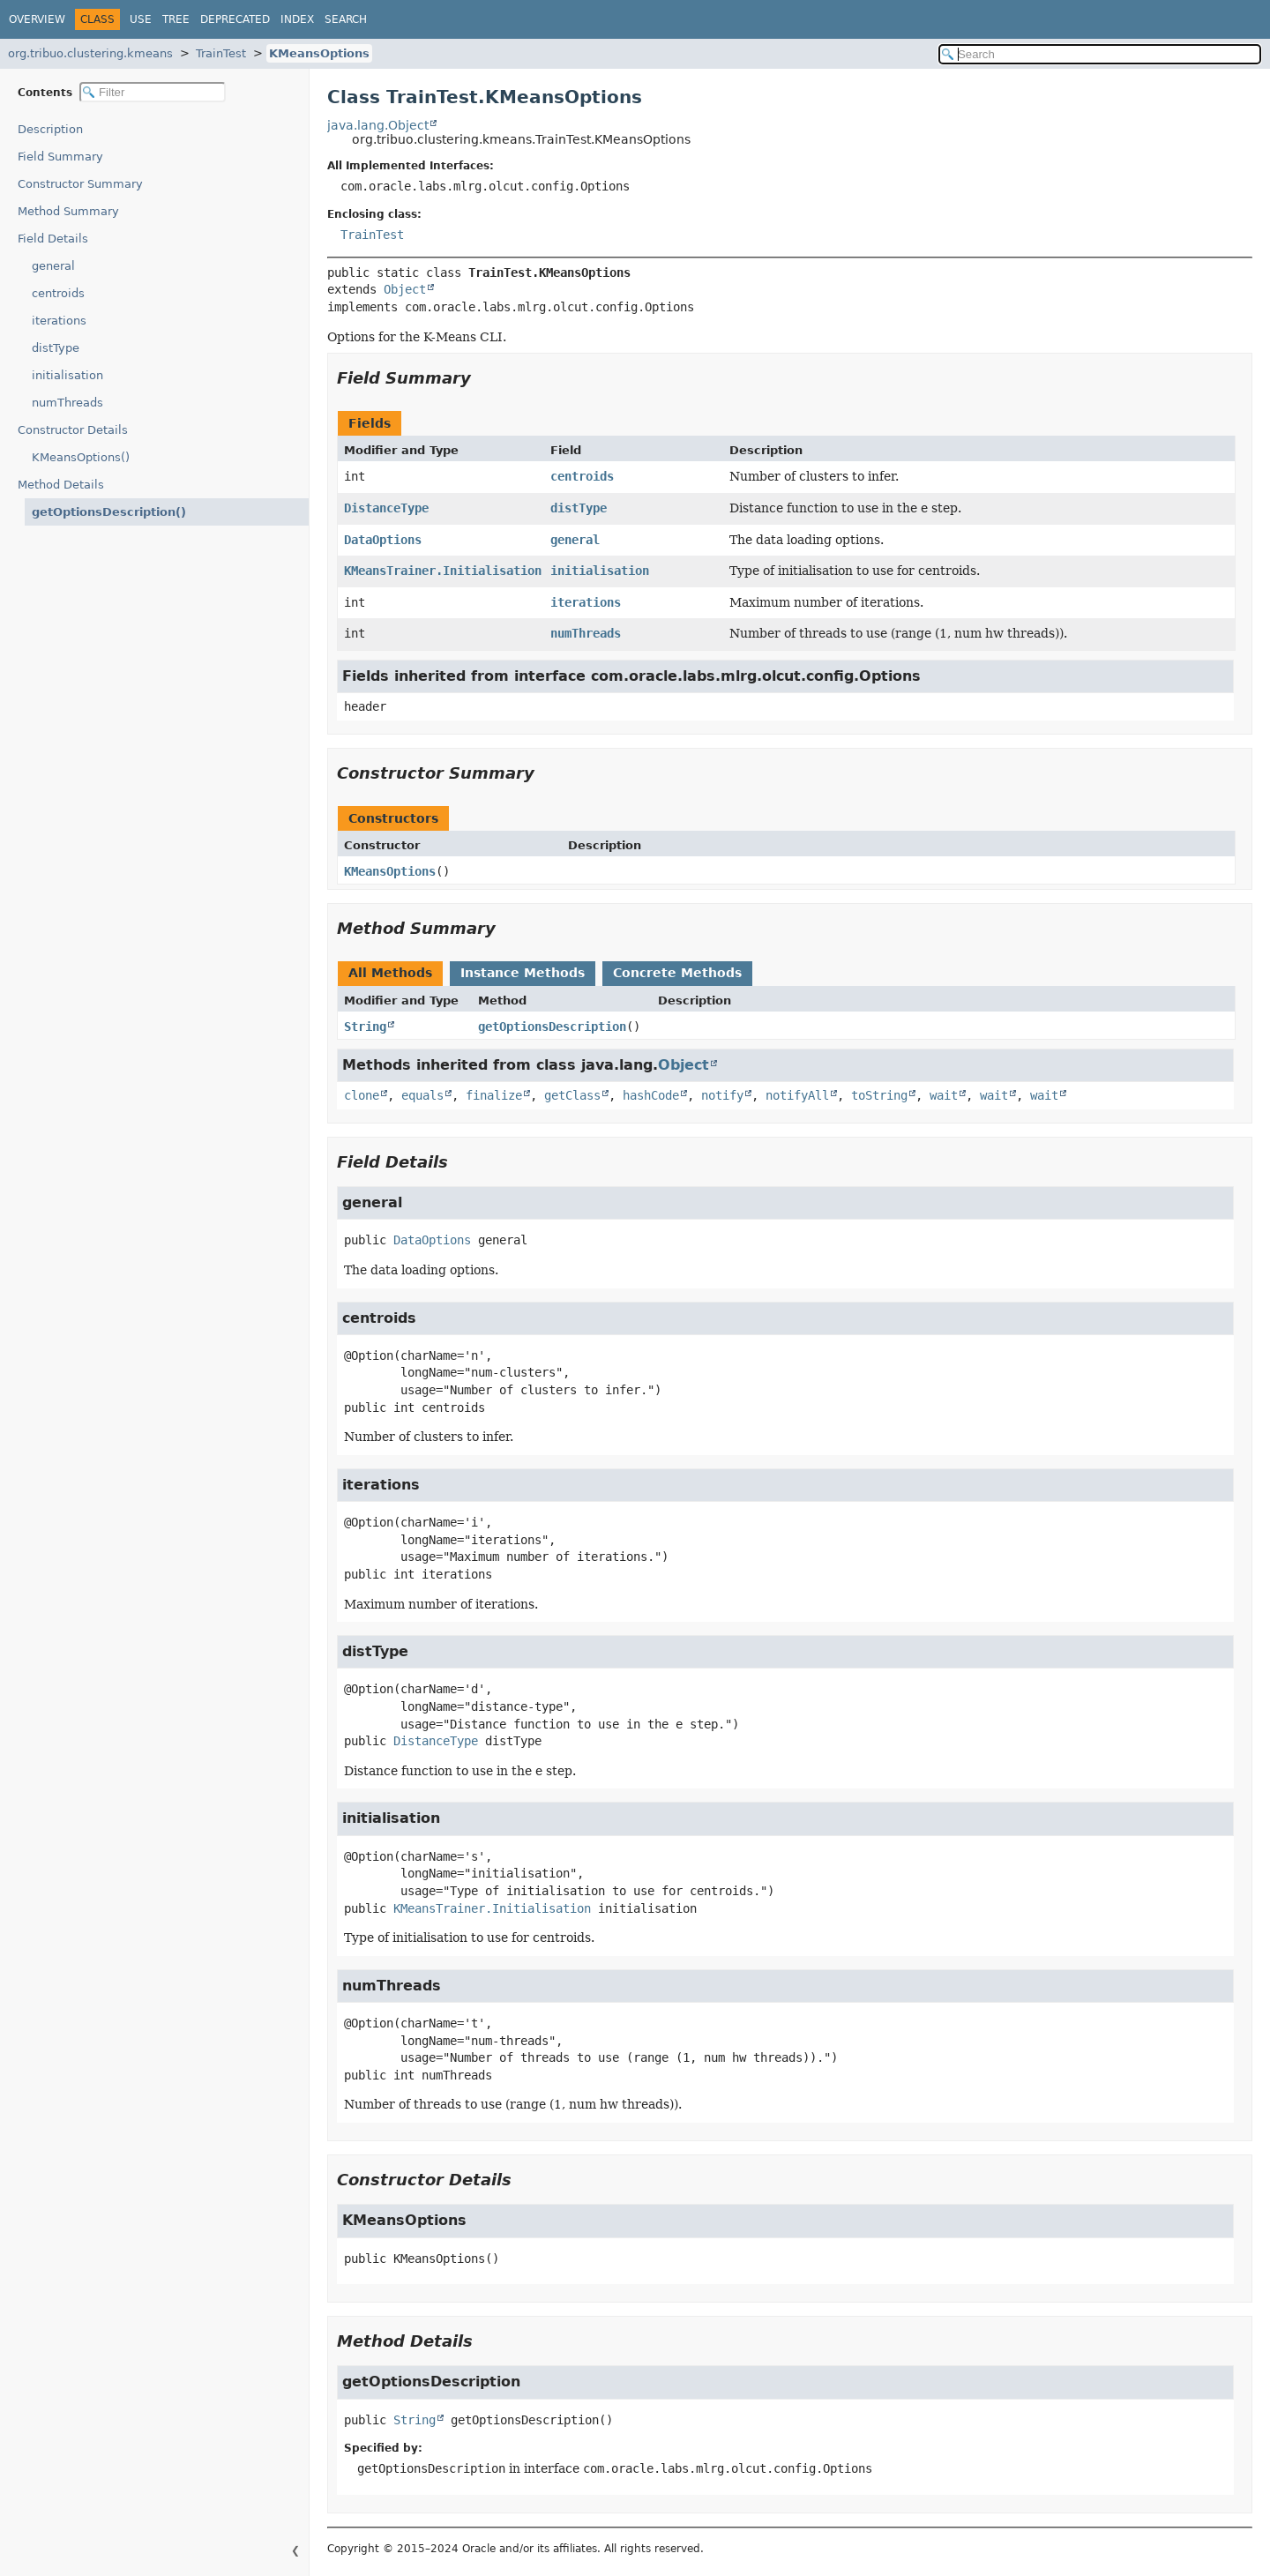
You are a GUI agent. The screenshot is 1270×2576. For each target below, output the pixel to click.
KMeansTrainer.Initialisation (443, 571)
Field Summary (60, 156)
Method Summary (68, 211)
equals (422, 1095)
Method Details (61, 484)
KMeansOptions (319, 53)
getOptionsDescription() (100, 512)
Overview (37, 19)
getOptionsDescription (552, 1026)
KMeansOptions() (81, 457)
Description (54, 129)
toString (879, 1095)
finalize (494, 1095)
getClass (572, 1095)
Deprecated (235, 19)
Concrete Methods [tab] (677, 973)
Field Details (53, 238)
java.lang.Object (378, 125)
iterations (59, 320)
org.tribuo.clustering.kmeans (90, 53)
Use (141, 19)
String (365, 1026)
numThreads (67, 402)
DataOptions (383, 540)
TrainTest (221, 53)
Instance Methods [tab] (522, 973)
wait (944, 1095)
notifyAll (797, 1095)
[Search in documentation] (1099, 54)
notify (722, 1095)
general (53, 266)
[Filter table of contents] (152, 92)
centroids (58, 293)
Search (346, 19)
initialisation (67, 375)
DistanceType (386, 508)
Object (405, 289)
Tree (176, 19)
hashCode (651, 1095)
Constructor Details (73, 430)
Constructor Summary (80, 183)
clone (361, 1095)
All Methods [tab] (390, 973)
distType (55, 348)
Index (297, 19)
